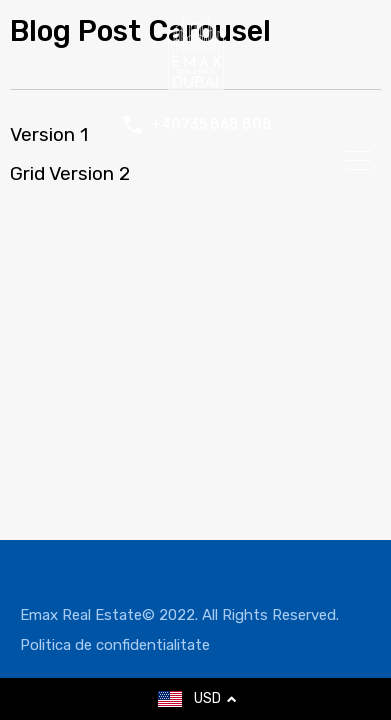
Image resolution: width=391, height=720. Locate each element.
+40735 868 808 (211, 125)
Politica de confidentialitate (115, 645)
